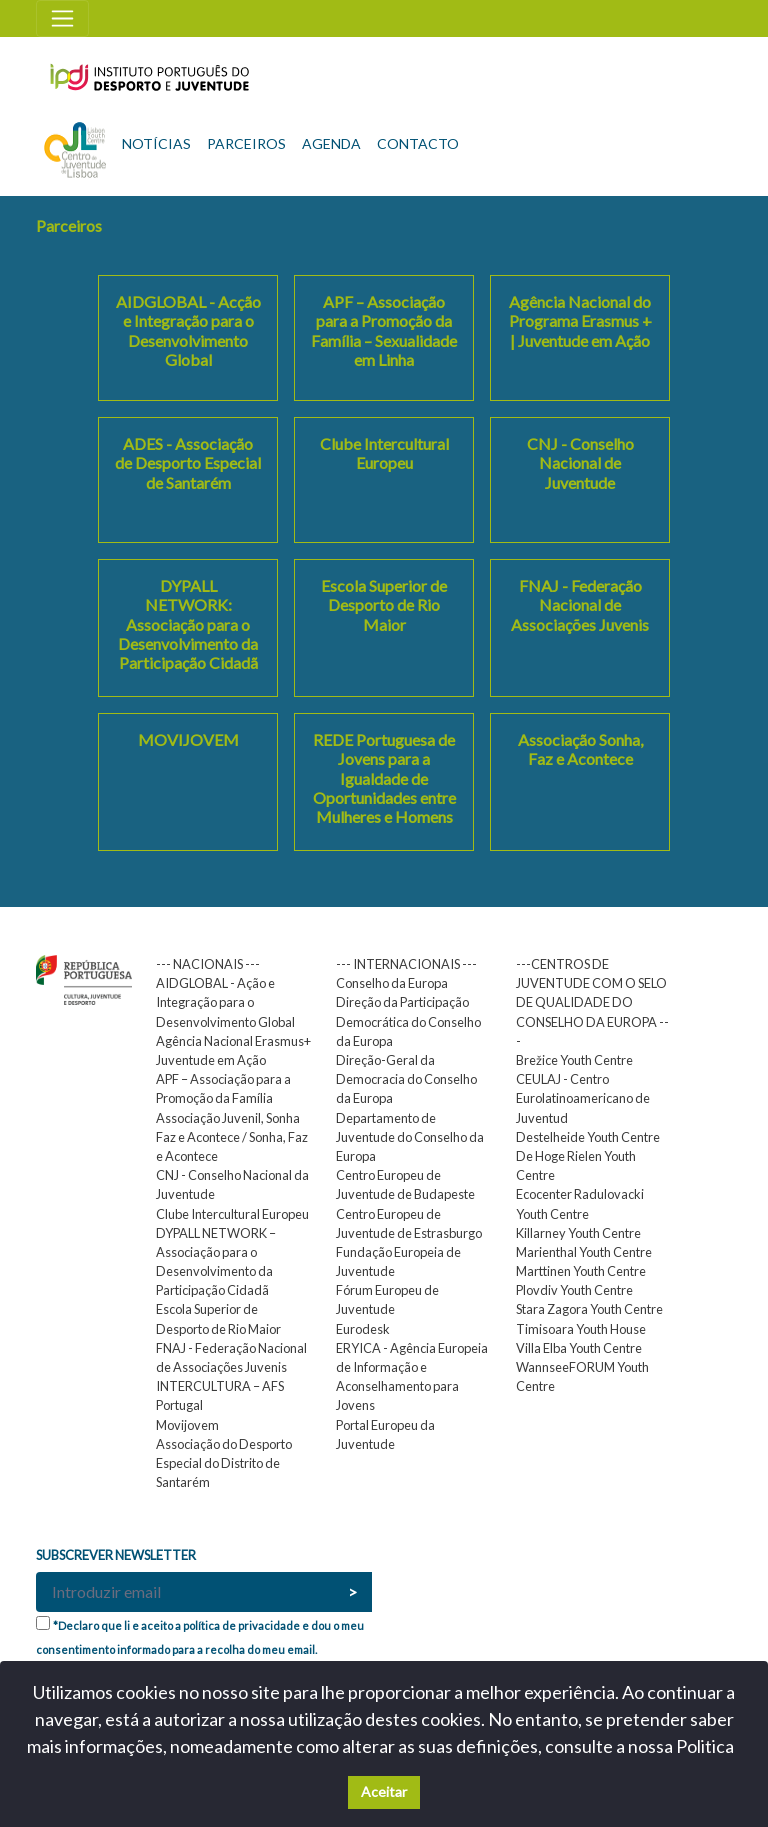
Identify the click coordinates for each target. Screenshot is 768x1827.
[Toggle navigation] (62, 18)
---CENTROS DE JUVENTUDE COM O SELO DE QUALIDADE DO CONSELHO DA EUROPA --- (592, 1002)
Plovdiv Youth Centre (574, 1290)
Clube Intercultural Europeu (232, 1214)
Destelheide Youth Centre (588, 1137)
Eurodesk (363, 1329)
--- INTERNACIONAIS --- (406, 964)
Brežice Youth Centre (574, 1060)
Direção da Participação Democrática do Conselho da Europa (408, 1021)
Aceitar (384, 1791)
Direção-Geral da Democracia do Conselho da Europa (406, 1079)
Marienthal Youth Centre (584, 1252)
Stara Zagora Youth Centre (589, 1309)
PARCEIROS (246, 143)
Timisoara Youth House (581, 1329)
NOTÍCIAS (156, 143)
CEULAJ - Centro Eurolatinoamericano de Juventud (583, 1098)
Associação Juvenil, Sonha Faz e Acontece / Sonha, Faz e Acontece (232, 1137)
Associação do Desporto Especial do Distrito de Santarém (224, 1463)
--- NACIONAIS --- (208, 964)
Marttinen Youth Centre (581, 1271)
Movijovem (187, 1425)
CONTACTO (418, 143)
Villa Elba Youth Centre (579, 1348)
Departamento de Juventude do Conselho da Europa (410, 1137)
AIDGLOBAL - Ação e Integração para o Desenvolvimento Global (225, 1002)
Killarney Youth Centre (578, 1233)
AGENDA (331, 143)
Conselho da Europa (392, 983)
